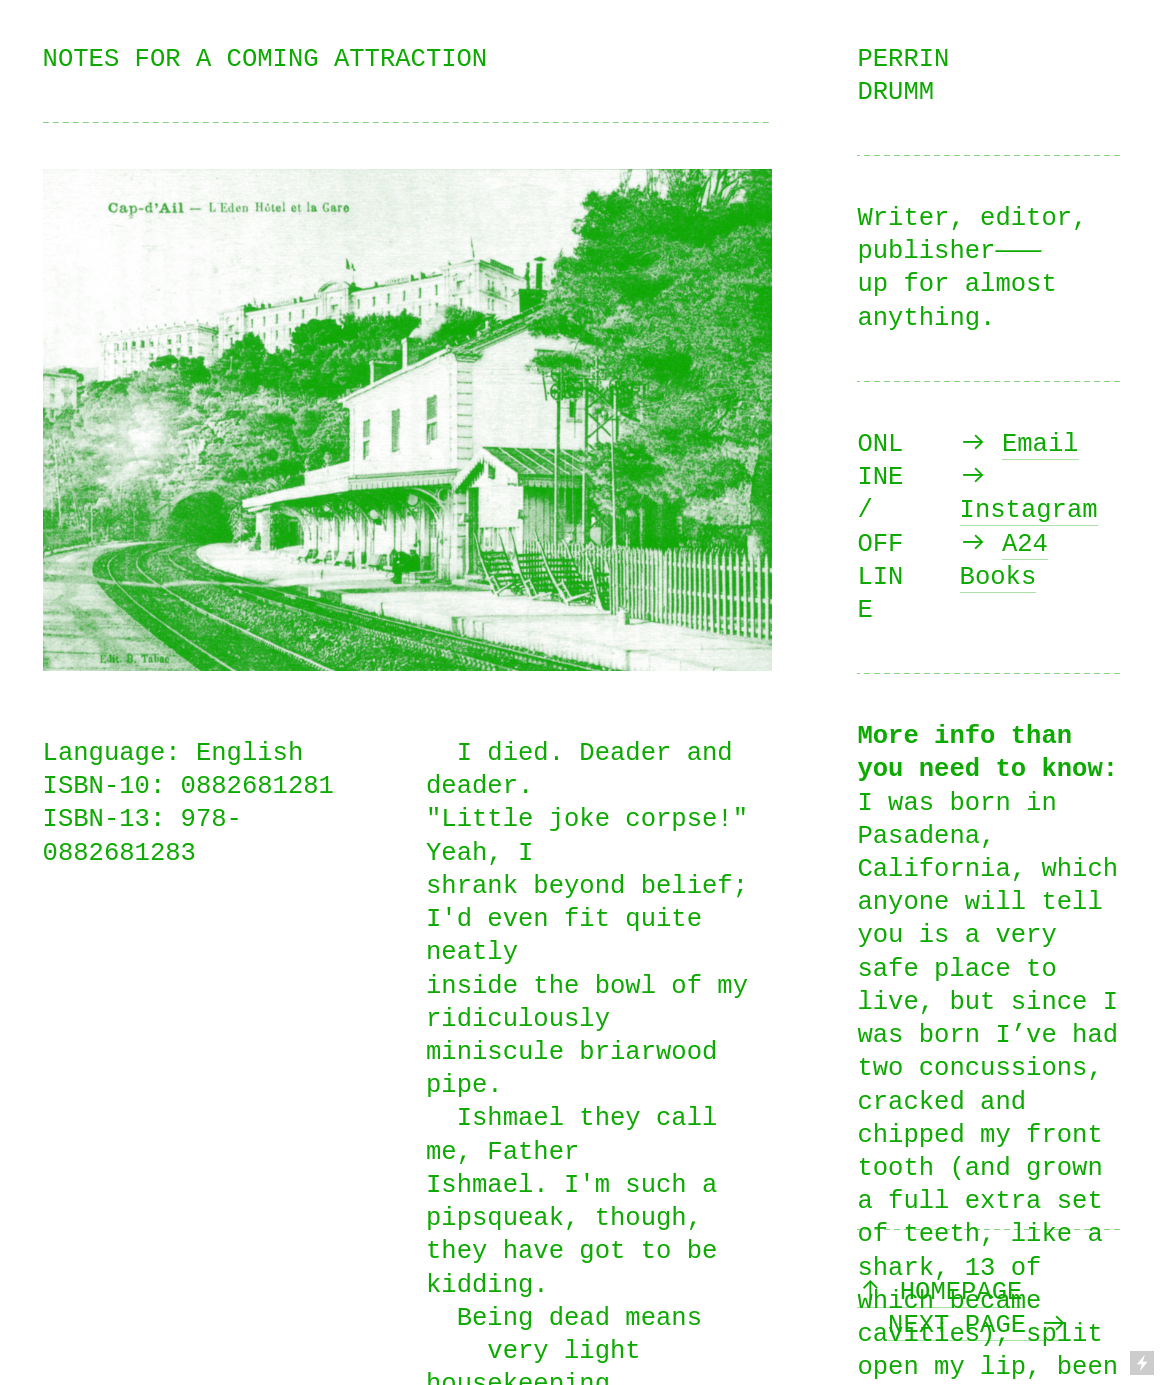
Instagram (1029, 510)
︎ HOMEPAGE (939, 1292)
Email (1040, 444)
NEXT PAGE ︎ (978, 1325)
